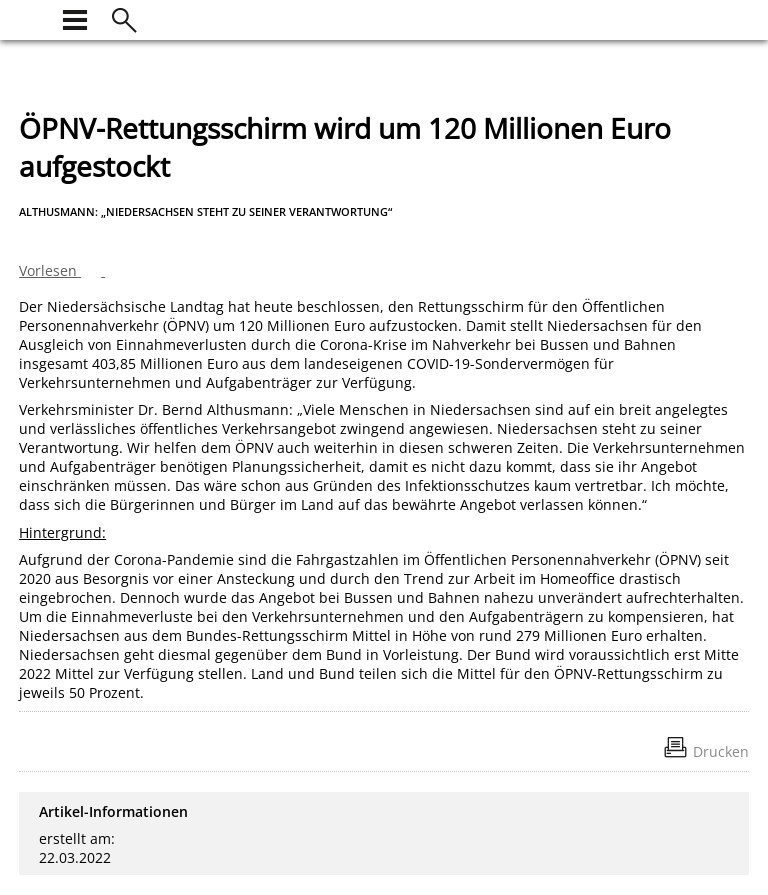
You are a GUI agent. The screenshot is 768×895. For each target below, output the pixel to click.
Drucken (721, 751)
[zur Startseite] (31, 17)
